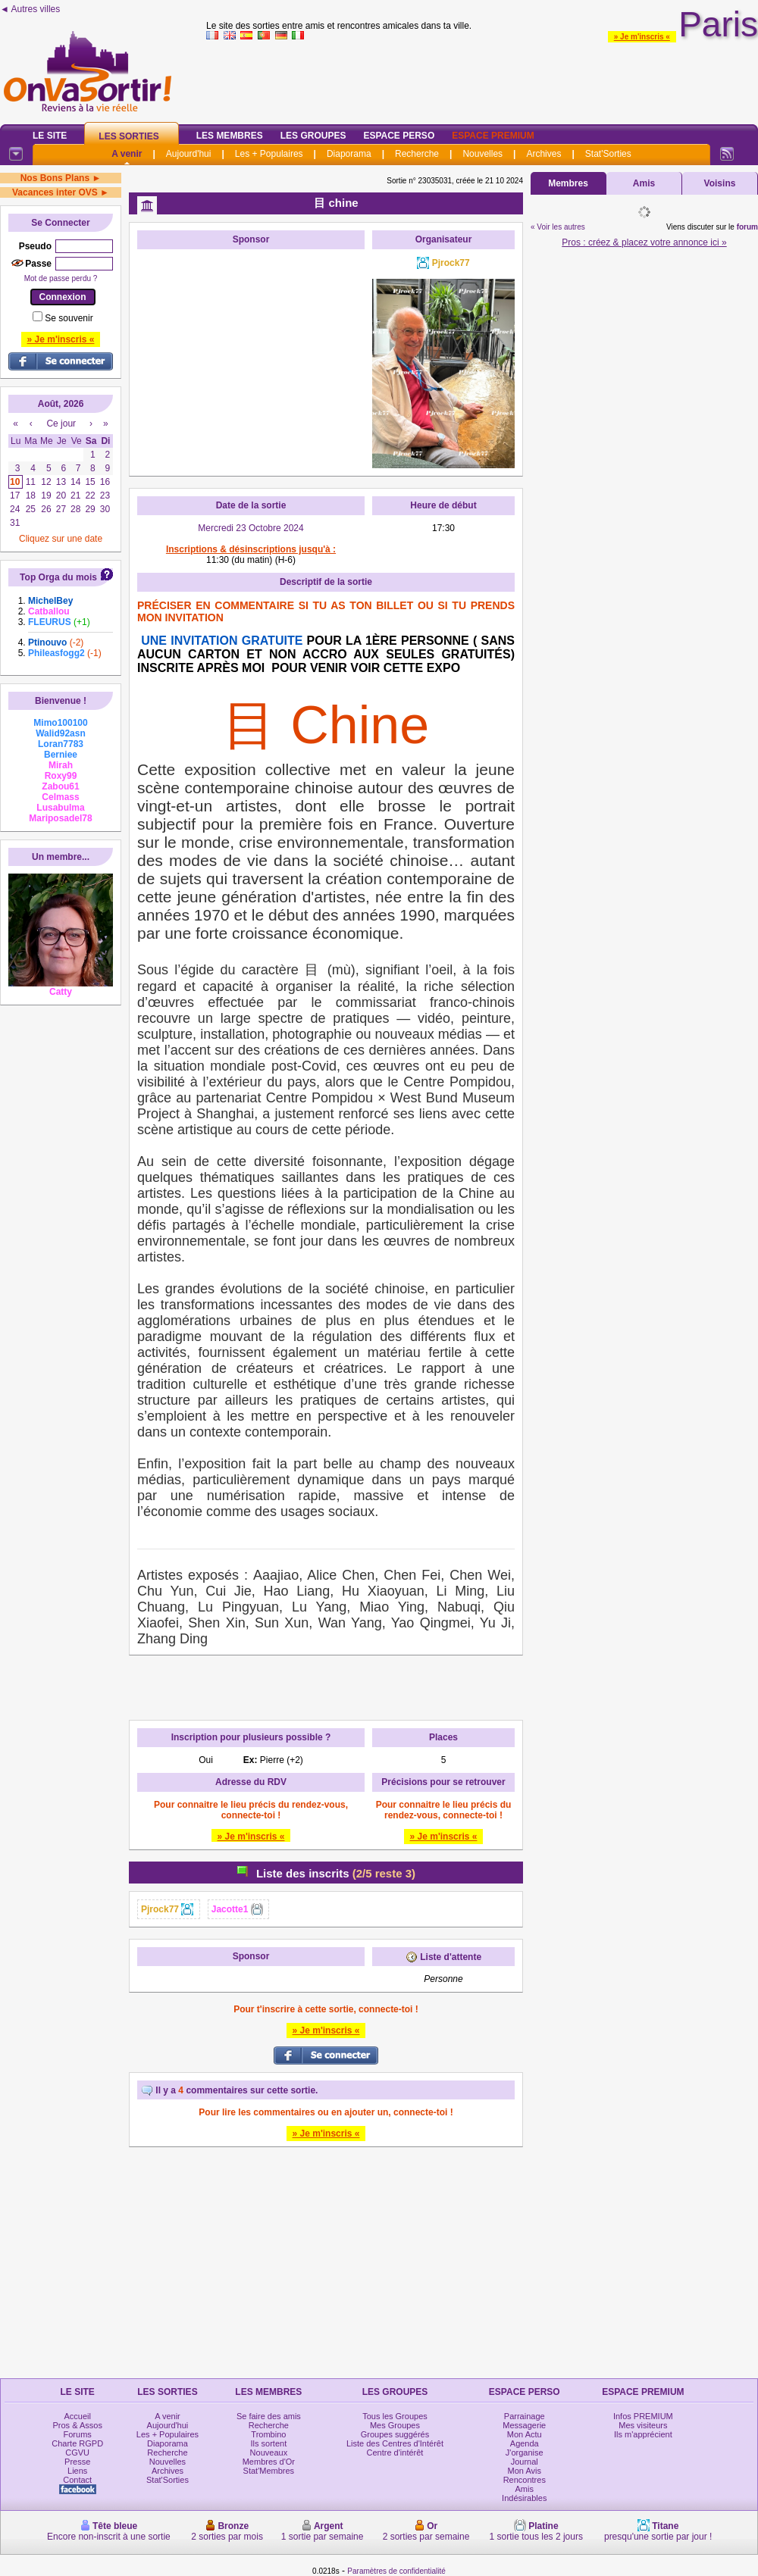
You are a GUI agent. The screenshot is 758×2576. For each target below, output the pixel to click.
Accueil (77, 2416)
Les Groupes (313, 135)
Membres (568, 183)
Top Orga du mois (58, 577)
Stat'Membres (269, 2470)
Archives (543, 153)
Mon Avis (524, 2470)
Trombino (268, 2434)
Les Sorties (128, 136)
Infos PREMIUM (643, 2416)
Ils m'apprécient (643, 2434)
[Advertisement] (251, 351)
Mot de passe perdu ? (61, 278)
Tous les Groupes (395, 2416)
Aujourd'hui (188, 153)
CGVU (77, 2452)
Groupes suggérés (395, 2434)
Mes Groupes (395, 2425)
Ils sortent (269, 2443)
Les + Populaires (269, 153)
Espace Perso (398, 135)
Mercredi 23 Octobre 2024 (250, 528)
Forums (78, 2434)
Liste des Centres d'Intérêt (394, 2443)
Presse (77, 2461)
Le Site (50, 135)
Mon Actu (524, 2434)
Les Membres (229, 135)
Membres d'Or (269, 2461)
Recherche (417, 153)
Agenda (524, 2443)
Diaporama (349, 153)
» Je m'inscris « (642, 37)
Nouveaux (269, 2452)
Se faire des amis (268, 2416)
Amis (644, 183)
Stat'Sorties (608, 153)
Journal (524, 2461)
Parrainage (524, 2416)
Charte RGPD (77, 2443)
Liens (77, 2470)
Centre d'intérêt (395, 2452)
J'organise (524, 2452)
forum (747, 227)
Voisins (720, 183)
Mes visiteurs (643, 2425)
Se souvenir (68, 318)
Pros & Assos (77, 2425)
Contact (77, 2479)
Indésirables (524, 2498)
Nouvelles (482, 153)
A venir (126, 153)
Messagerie (524, 2425)
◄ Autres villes (30, 9)
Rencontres (524, 2479)
